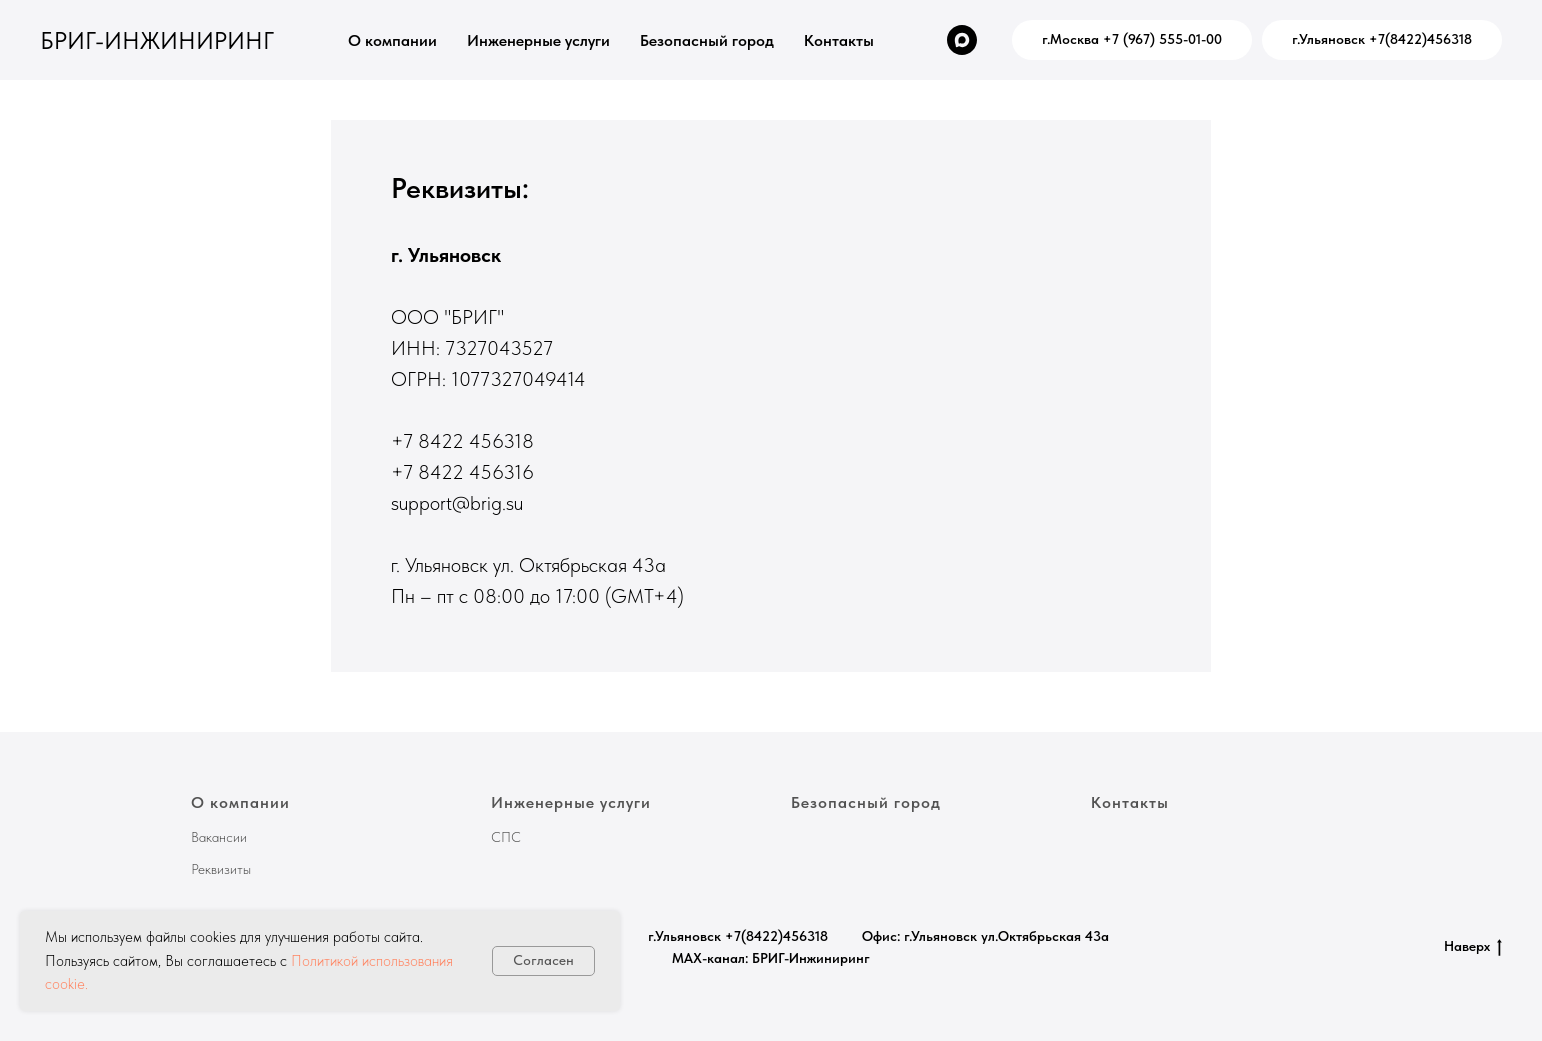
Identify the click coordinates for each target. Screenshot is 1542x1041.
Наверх (1473, 947)
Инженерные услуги (538, 40)
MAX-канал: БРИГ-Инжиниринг (771, 958)
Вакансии (219, 837)
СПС (506, 837)
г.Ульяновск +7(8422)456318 (738, 936)
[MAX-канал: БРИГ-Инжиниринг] (962, 40)
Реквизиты (221, 869)
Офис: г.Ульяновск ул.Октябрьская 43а (985, 936)
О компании (392, 40)
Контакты (839, 40)
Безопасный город (707, 40)
